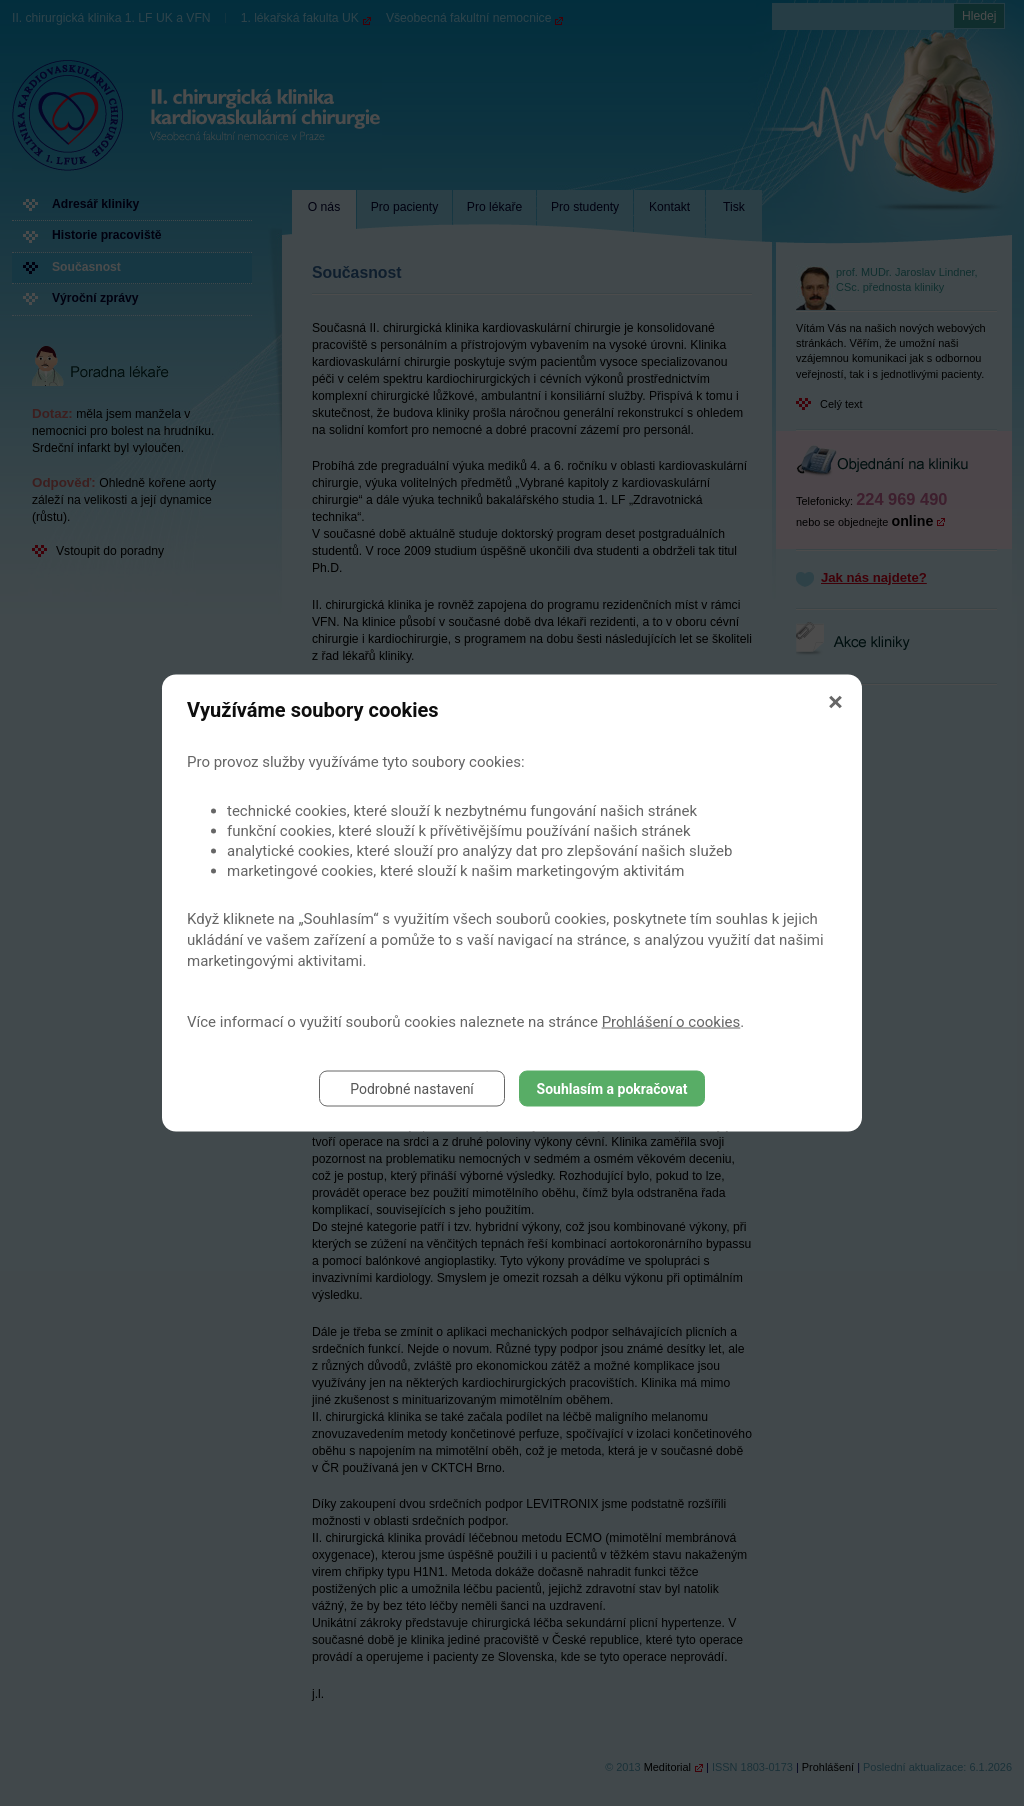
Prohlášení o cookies (671, 1022)
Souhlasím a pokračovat (612, 1089)
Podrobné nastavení (412, 1089)
